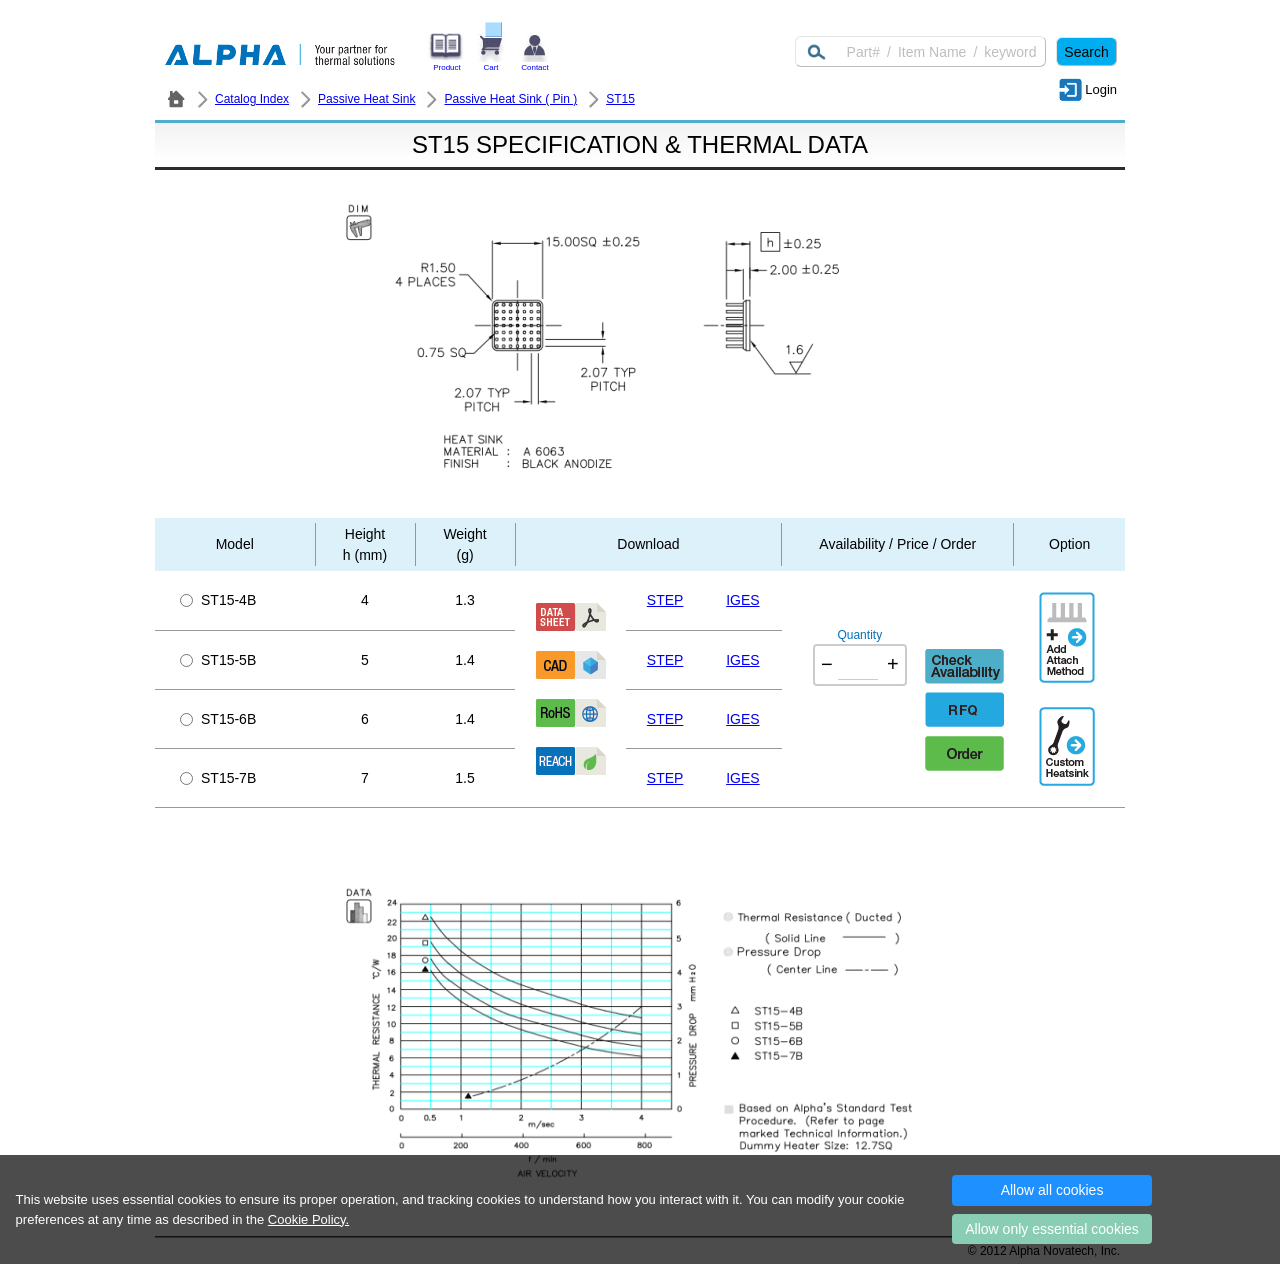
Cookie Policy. (308, 1219)
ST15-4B (218, 600)
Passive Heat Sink (366, 99)
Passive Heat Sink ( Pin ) (510, 99)
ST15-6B (218, 719)
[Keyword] (920, 51)
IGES (742, 600)
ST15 (620, 99)
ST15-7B (218, 778)
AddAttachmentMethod (1069, 623)
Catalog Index (252, 99)
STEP (665, 600)
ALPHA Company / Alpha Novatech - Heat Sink (176, 99)
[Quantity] (858, 665)
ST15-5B (218, 660)
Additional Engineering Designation (1069, 738)
